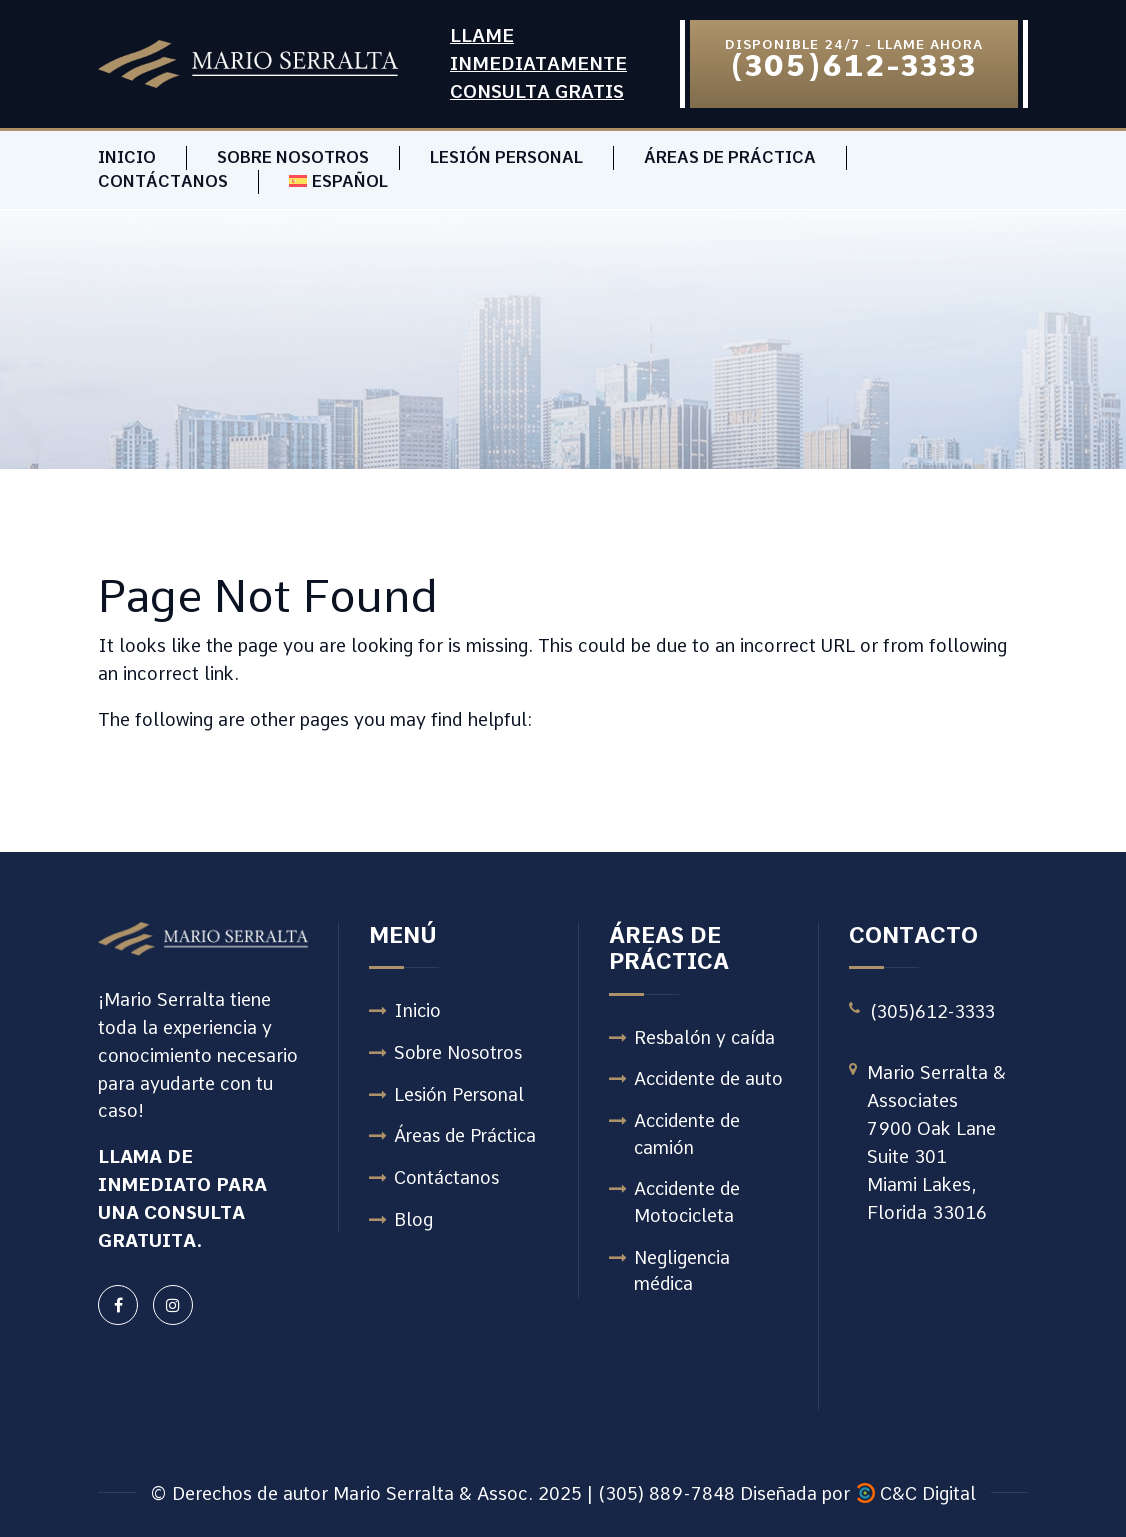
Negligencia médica (683, 1274)
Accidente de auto (710, 1080)
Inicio (127, 157)
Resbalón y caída (706, 1038)
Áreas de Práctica (730, 157)
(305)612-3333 (935, 1011)
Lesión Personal (506, 157)
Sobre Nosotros (293, 157)
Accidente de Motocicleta (689, 1205)
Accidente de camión (689, 1136)
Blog (413, 1221)
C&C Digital (928, 1493)
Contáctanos (163, 181)
